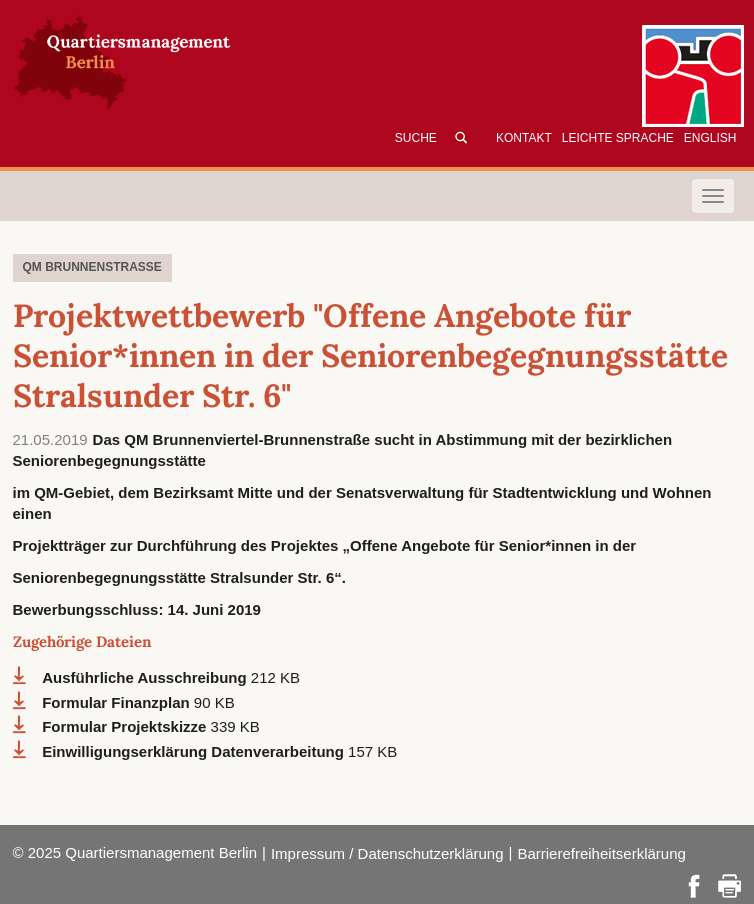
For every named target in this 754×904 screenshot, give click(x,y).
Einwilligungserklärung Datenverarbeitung (195, 751)
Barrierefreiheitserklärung (601, 853)
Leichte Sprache (618, 138)
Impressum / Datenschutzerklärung (387, 853)
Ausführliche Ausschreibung (146, 677)
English (710, 138)
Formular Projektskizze (126, 726)
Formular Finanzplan (118, 702)
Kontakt (524, 138)
